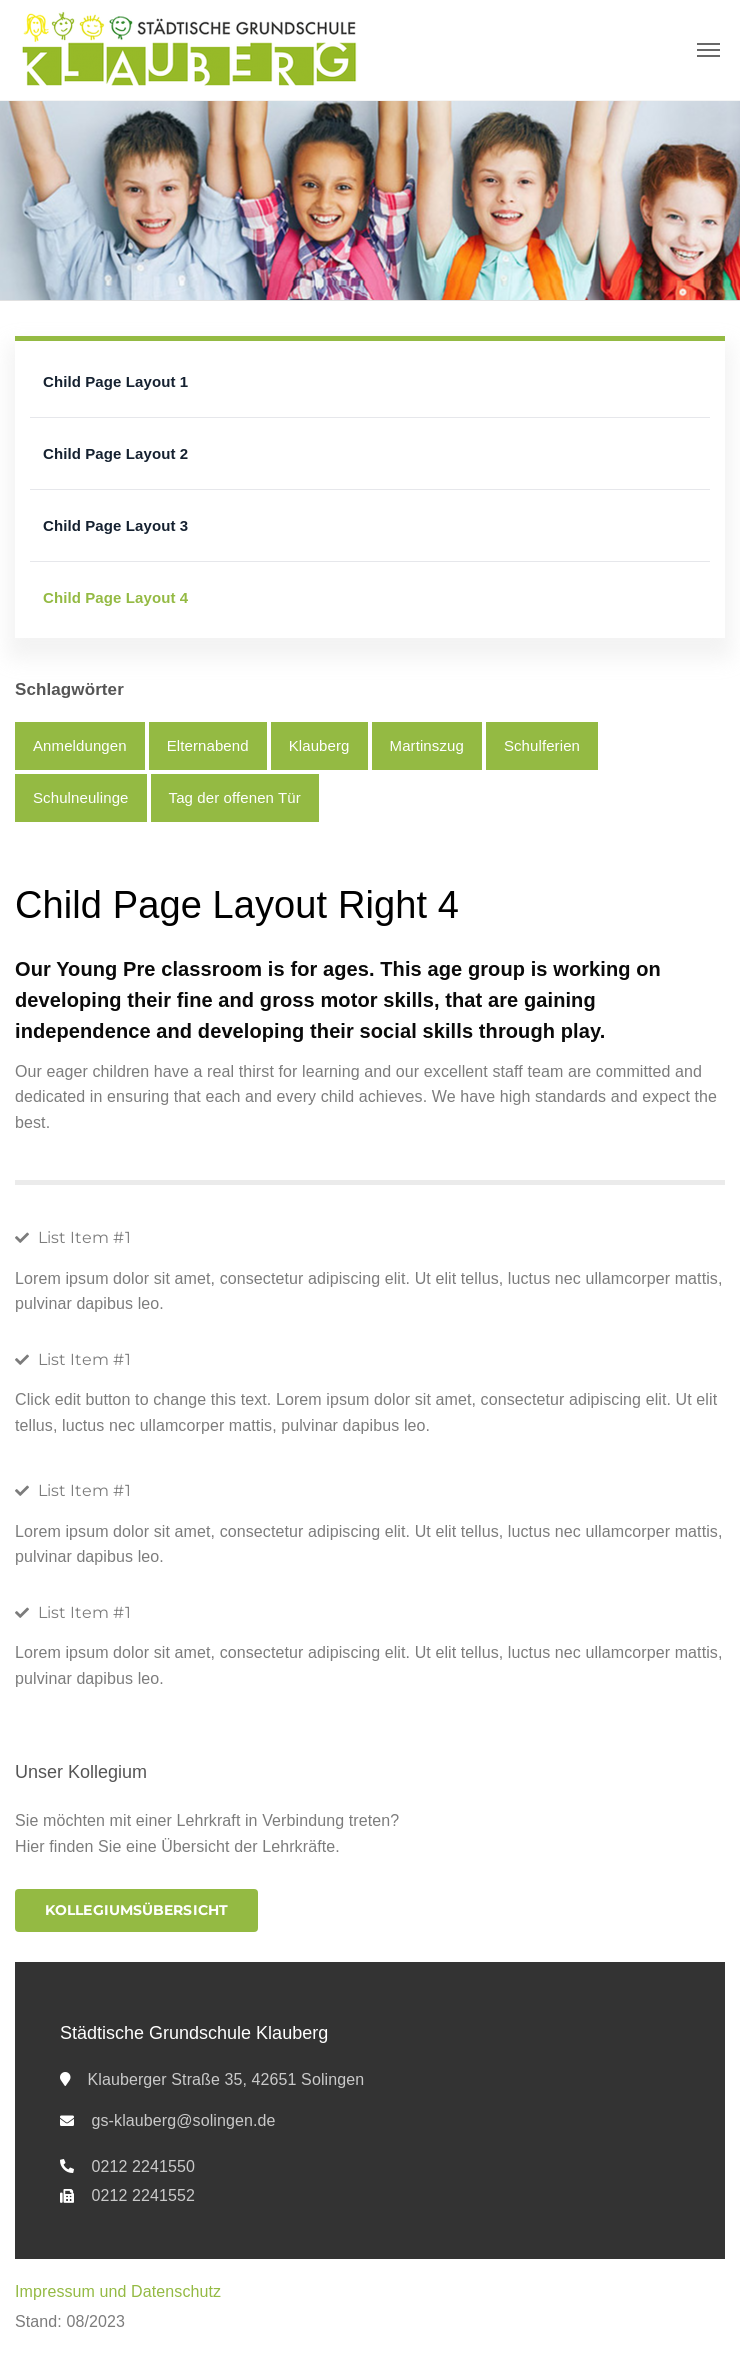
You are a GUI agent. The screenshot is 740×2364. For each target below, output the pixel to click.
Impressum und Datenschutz (118, 2291)
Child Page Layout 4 (115, 597)
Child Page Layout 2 (115, 453)
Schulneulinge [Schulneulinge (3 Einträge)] (81, 797)
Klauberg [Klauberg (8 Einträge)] (319, 745)
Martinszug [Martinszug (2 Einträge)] (427, 745)
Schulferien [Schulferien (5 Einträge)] (542, 745)
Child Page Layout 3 (115, 525)
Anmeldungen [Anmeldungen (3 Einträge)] (80, 745)
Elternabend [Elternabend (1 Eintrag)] (208, 745)
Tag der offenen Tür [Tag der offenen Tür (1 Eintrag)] (235, 797)
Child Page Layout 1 (115, 381)
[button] (136, 1910)
